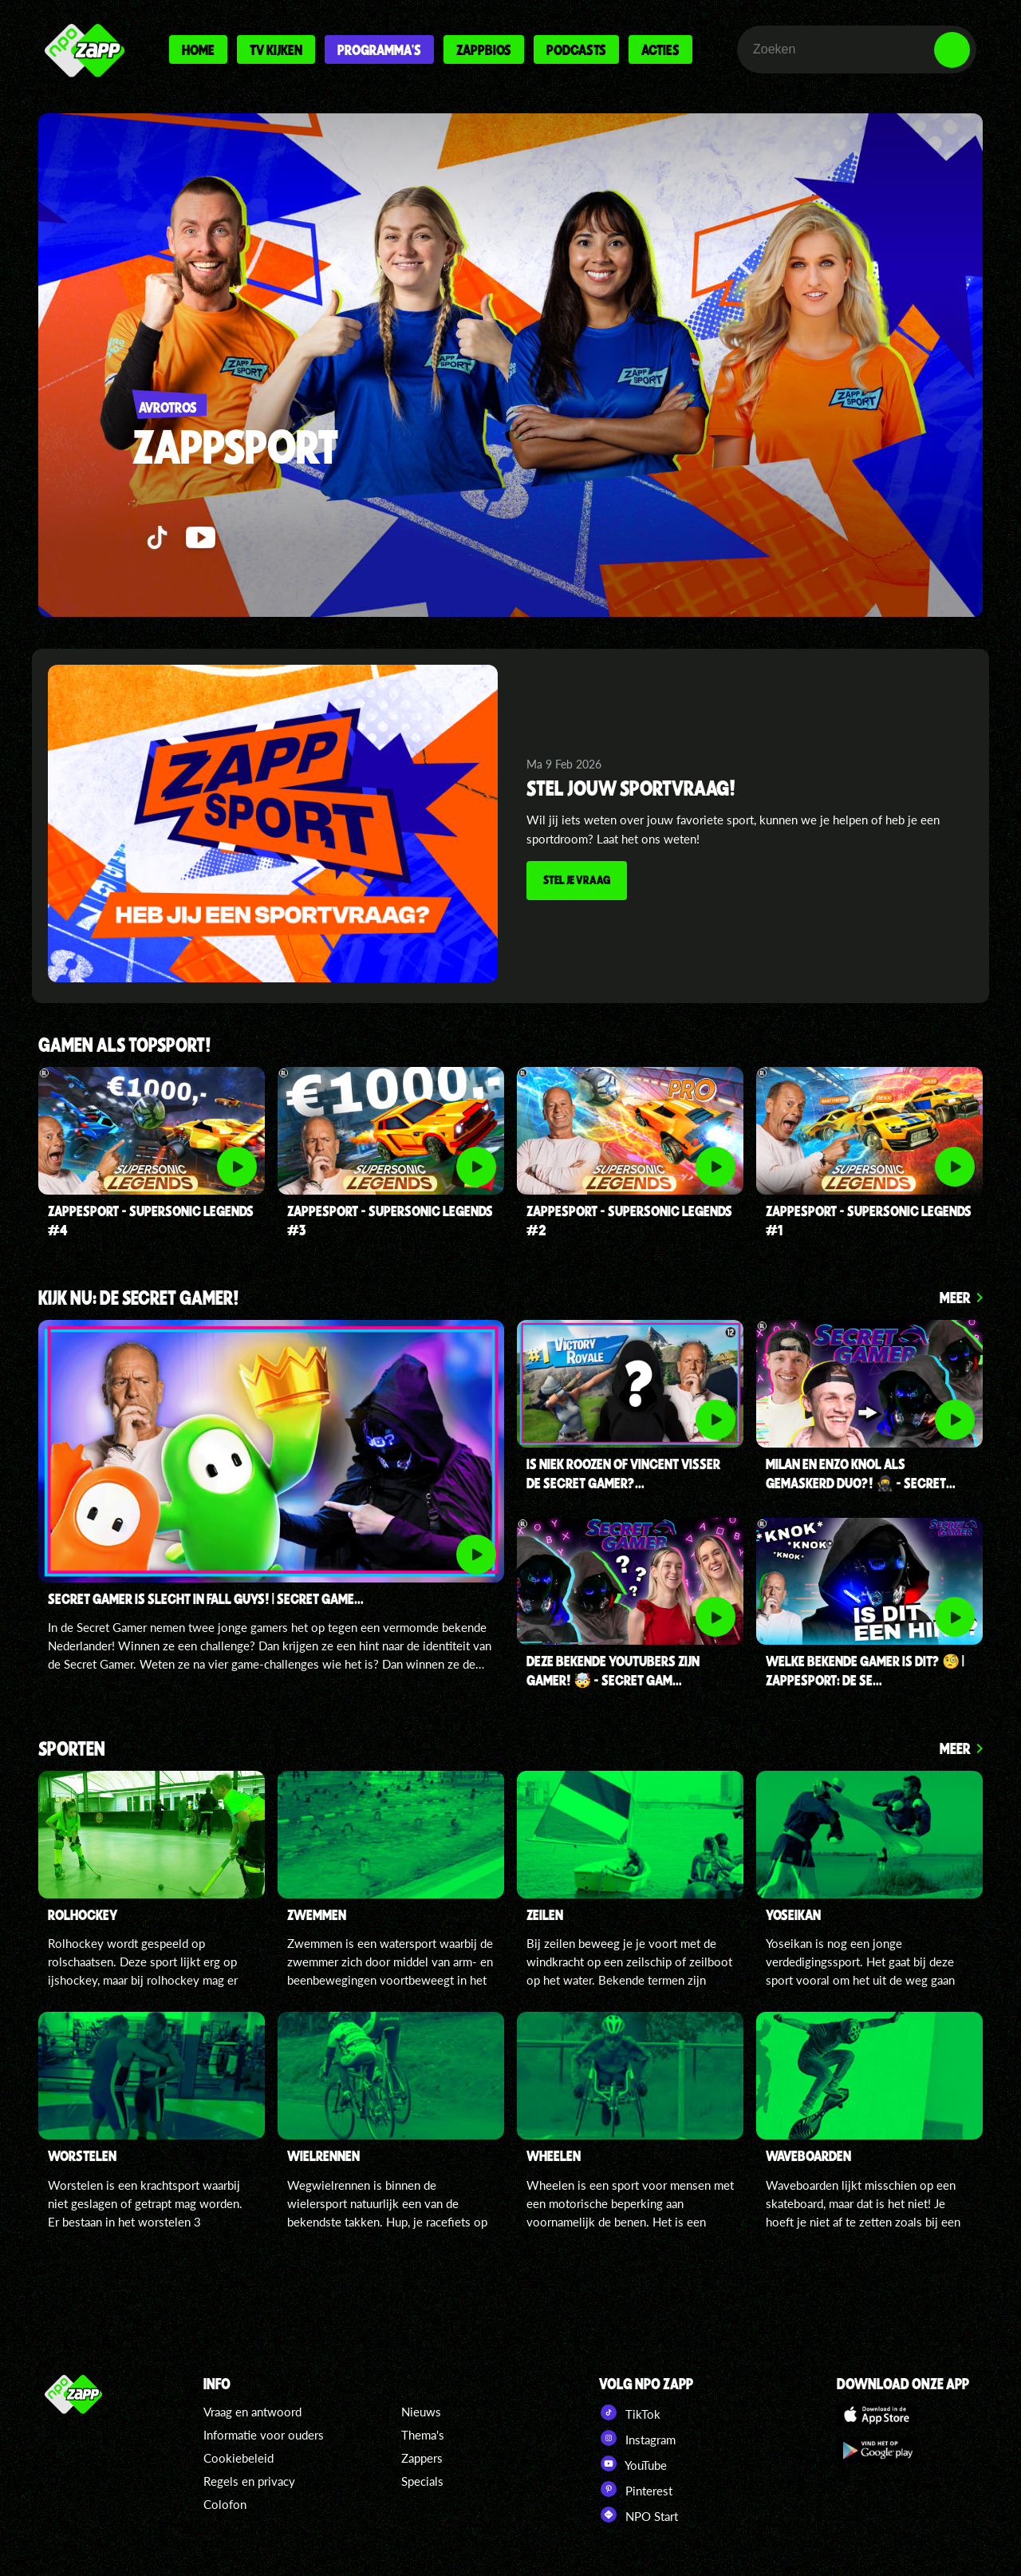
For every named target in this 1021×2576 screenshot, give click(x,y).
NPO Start (638, 2514)
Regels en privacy (249, 2481)
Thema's (422, 2435)
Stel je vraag (577, 880)
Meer (955, 1297)
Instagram (637, 2438)
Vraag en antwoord (252, 2411)
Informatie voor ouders (263, 2435)
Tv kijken (276, 49)
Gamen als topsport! (124, 1046)
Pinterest (635, 2489)
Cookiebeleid (238, 2458)
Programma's (379, 49)
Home (198, 49)
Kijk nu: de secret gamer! (138, 1299)
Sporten (71, 1749)
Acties (660, 49)
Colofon (224, 2504)
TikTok (629, 2412)
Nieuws (421, 2411)
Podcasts (576, 49)
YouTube (633, 2463)
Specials (422, 2481)
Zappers (422, 2458)
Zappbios (483, 49)
